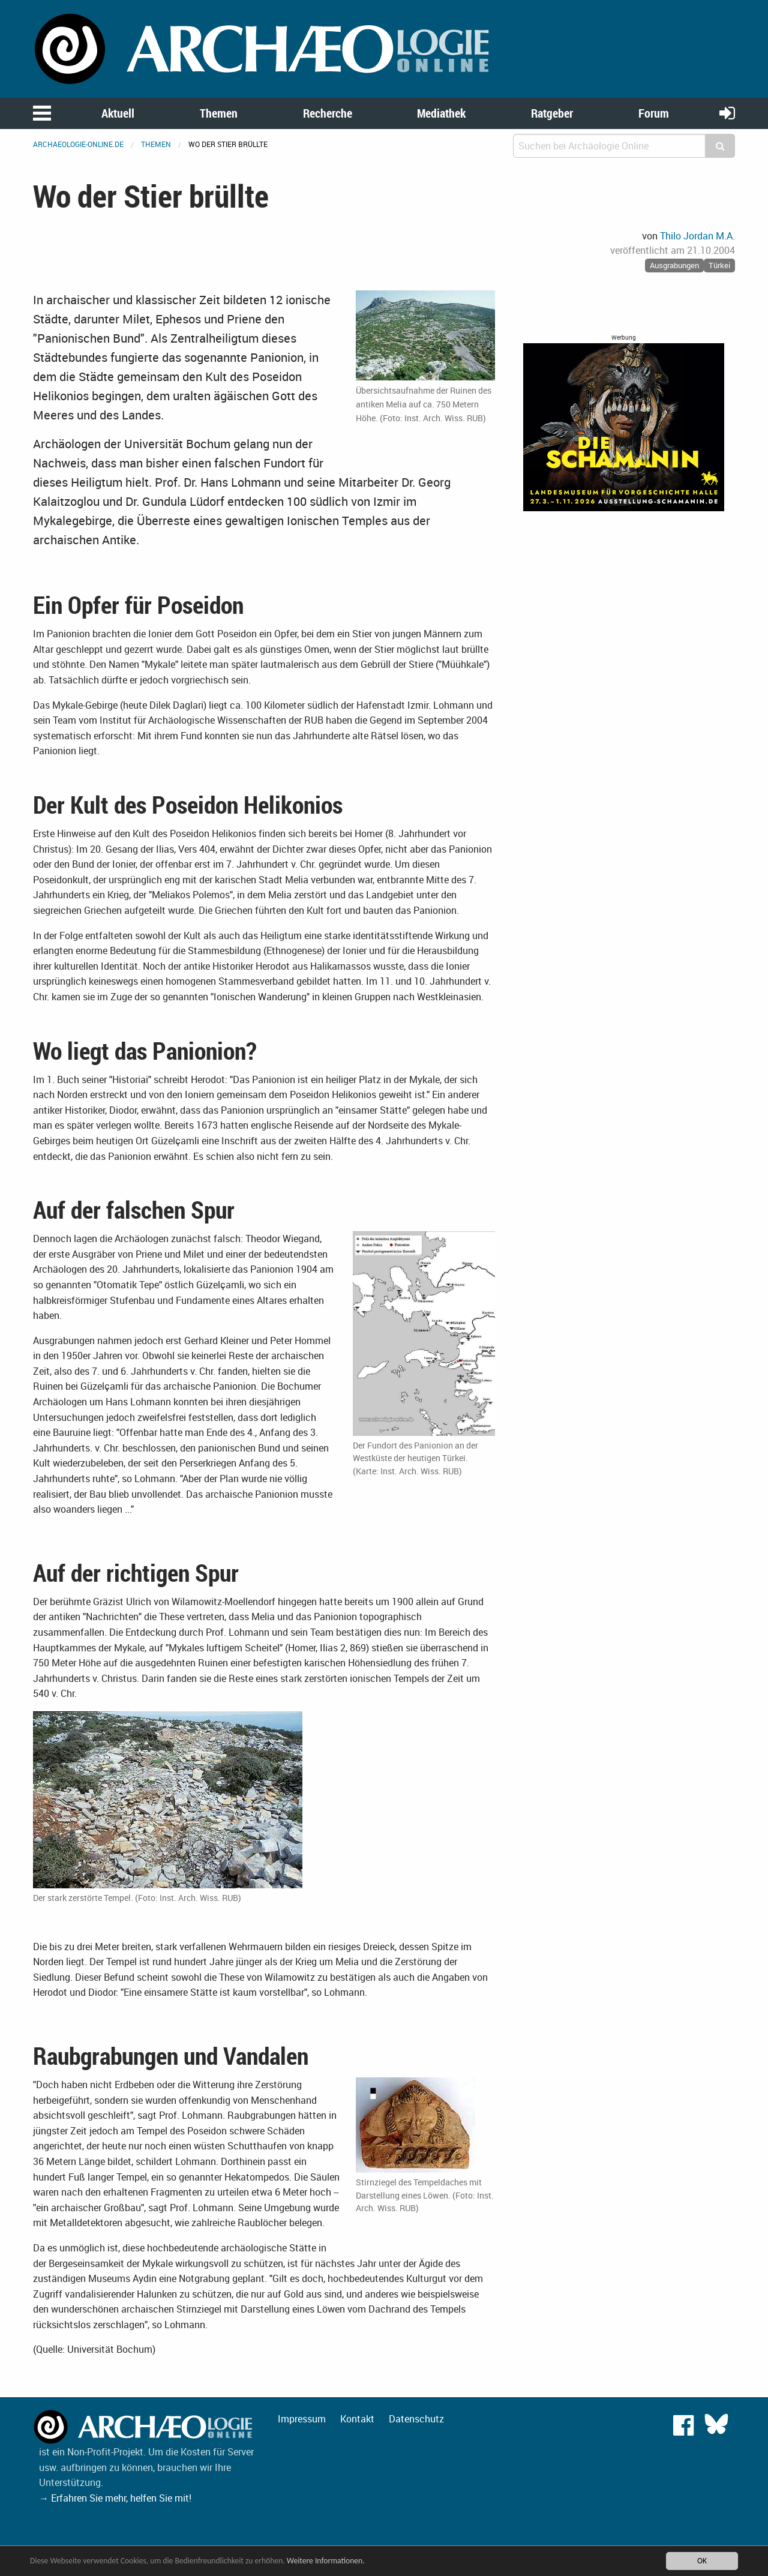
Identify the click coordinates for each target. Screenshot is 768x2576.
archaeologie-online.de (78, 144)
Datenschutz (416, 2418)
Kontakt (357, 2418)
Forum (653, 113)
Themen (219, 113)
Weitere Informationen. (326, 2561)
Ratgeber (552, 113)
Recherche (327, 113)
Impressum (302, 2418)
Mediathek (441, 113)
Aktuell (117, 113)
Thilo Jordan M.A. (697, 235)
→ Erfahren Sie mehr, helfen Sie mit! (115, 2498)
